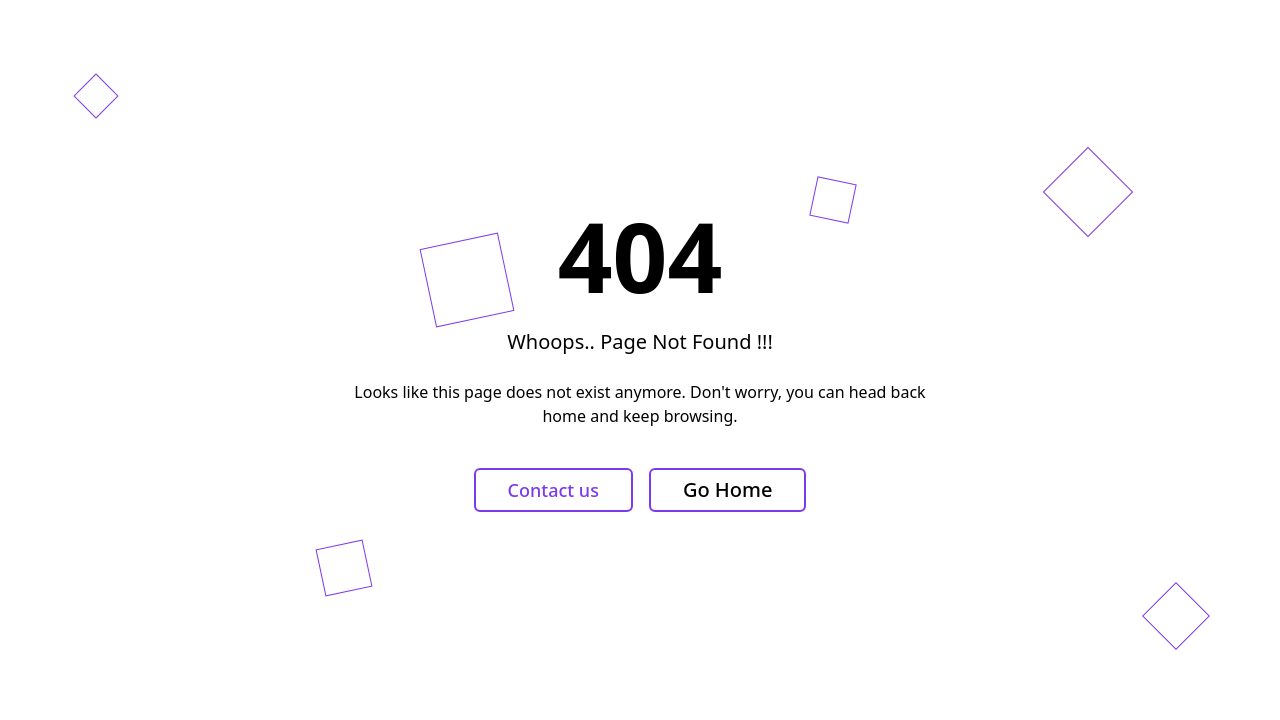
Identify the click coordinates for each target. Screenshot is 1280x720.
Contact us (553, 490)
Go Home (728, 489)
